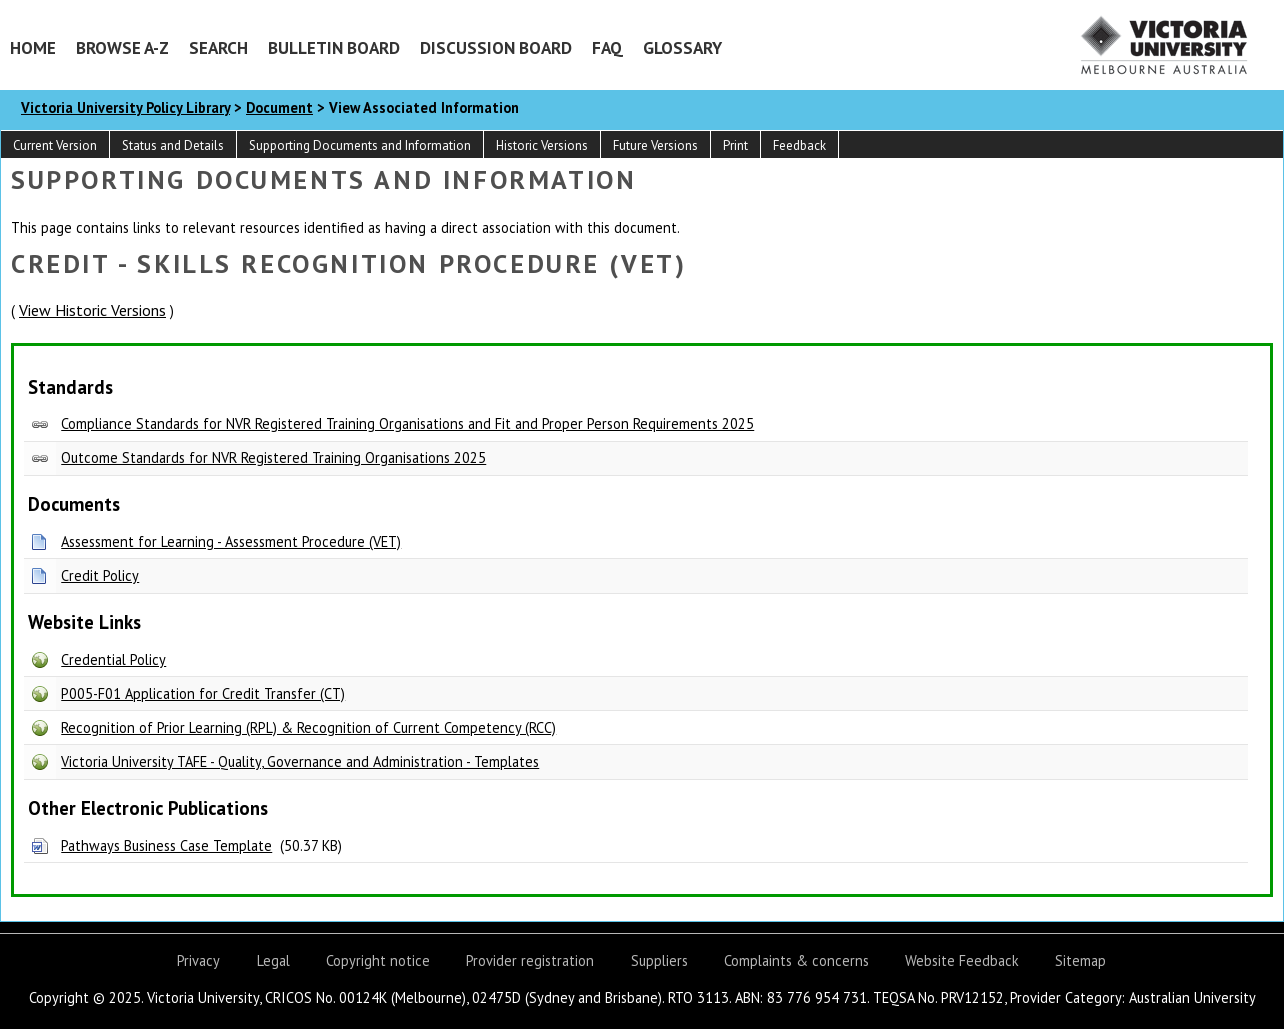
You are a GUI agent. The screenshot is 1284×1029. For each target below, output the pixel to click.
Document (279, 107)
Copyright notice (378, 960)
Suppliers (659, 960)
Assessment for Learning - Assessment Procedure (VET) (231, 541)
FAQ (607, 47)
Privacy (198, 960)
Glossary (682, 47)
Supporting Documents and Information (360, 145)
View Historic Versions (92, 310)
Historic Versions (542, 145)
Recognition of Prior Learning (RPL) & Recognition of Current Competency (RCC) (308, 727)
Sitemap (1080, 960)
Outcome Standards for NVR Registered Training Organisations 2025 (273, 457)
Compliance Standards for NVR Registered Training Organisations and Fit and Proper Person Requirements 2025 (407, 423)
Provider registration (530, 960)
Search (218, 47)
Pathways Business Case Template (166, 845)
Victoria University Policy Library (125, 107)
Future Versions (655, 145)
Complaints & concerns (796, 960)
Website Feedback (962, 960)
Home (33, 47)
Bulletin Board (334, 47)
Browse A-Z (122, 47)
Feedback (799, 145)
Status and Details (173, 145)
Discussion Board (496, 47)
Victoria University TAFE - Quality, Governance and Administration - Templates (300, 761)
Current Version (55, 145)
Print (735, 145)
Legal (273, 960)
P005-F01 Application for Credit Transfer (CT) (203, 693)
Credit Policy (100, 575)
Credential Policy (113, 659)
